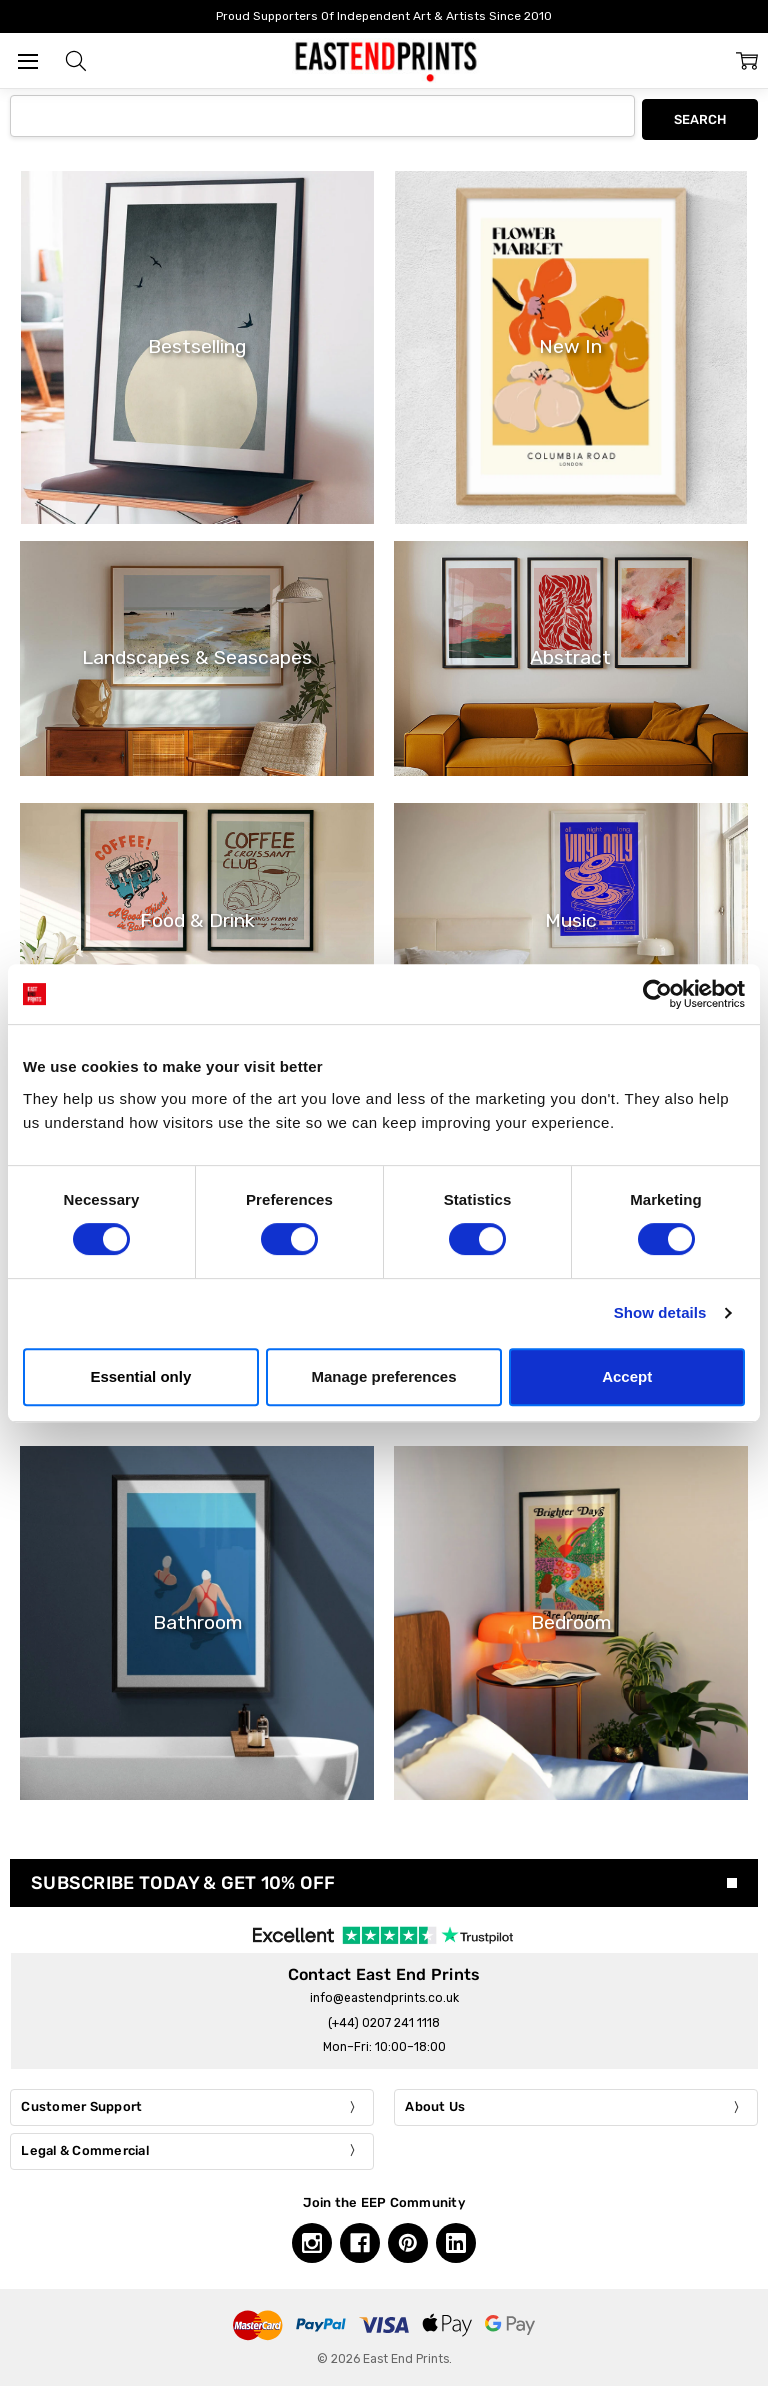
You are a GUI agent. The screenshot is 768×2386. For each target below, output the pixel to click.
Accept (627, 1376)
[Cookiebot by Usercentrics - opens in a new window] (657, 994)
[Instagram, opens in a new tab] (312, 2240)
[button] (76, 61)
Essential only (140, 1376)
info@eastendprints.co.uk (384, 1995)
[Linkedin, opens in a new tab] (456, 2240)
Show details (660, 1312)
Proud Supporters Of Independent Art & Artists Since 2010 (384, 16)
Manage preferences (383, 1376)
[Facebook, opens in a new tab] (360, 2240)
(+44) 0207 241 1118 (384, 2019)
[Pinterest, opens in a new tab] (408, 2240)
